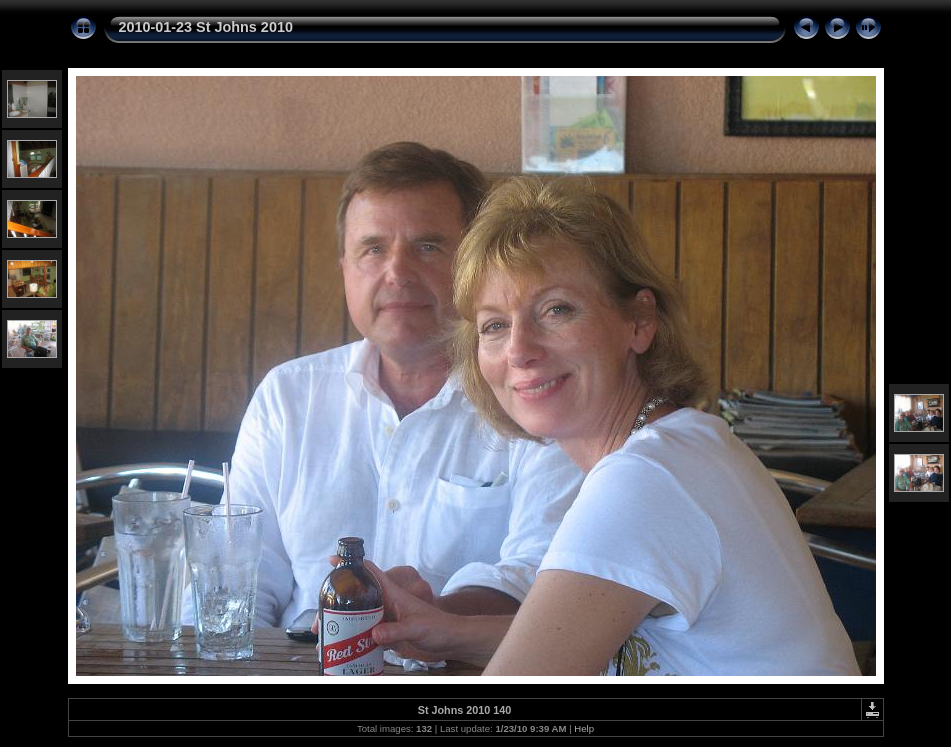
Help (584, 728)
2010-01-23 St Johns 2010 (206, 27)
